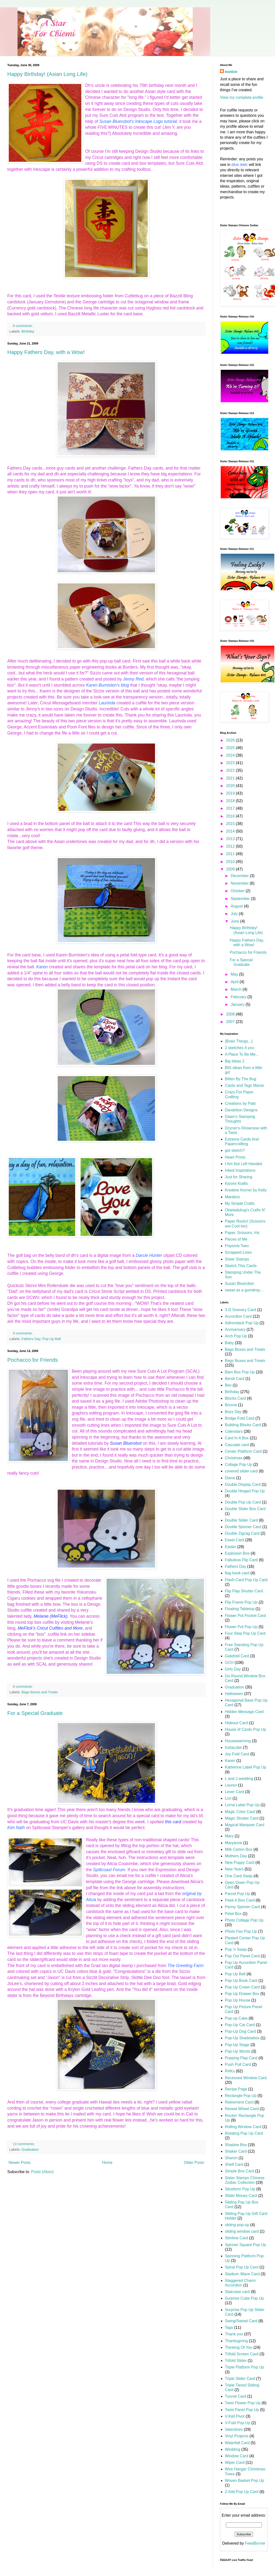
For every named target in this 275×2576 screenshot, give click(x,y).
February (239, 997)
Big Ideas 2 (234, 1061)
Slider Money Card (241, 2196)
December (240, 876)
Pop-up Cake (236, 2018)
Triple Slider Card (240, 2378)
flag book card (237, 1573)
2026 (231, 740)
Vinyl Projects (236, 2436)
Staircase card (237, 2292)
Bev (228, 1385)
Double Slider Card (241, 1520)
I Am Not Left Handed (243, 1164)
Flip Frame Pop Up (241, 1602)
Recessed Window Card (246, 2078)
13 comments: (24, 2144)
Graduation (30, 2149)
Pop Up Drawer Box (242, 1994)
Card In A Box (237, 1438)
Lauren (231, 1785)
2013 (231, 839)
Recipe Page (236, 2089)
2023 (231, 763)
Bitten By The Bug (240, 1079)
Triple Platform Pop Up (244, 2367)
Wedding (232, 2449)
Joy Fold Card (237, 1754)
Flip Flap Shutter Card (244, 1591)
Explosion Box (237, 1553)
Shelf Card (234, 2164)
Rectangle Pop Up (241, 2096)
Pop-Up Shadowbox (242, 2038)
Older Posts (194, 2162)
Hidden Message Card (244, 1712)
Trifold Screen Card (241, 2354)
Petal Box (233, 1914)
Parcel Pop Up (237, 1894)
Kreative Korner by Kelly (246, 1190)
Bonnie (231, 1405)
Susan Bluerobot (239, 1283)
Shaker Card (236, 2151)
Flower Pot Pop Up (241, 1627)
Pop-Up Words (237, 2051)
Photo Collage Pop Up (244, 1920)
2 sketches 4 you (239, 1048)
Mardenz (232, 1197)
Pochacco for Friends (32, 1360)
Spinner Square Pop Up (245, 2245)
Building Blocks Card (243, 1425)
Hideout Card (236, 1723)
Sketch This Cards (241, 1266)
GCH (229, 1662)
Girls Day (233, 1669)
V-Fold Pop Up (237, 2423)
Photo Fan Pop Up (241, 1931)
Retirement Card (239, 2102)
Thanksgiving (236, 2341)
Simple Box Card (239, 2171)
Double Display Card (243, 1484)
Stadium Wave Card (242, 2274)
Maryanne (233, 1843)
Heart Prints (235, 1157)
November (240, 883)
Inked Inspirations (240, 1170)
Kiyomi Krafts (236, 1183)
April (235, 982)
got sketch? (235, 1150)
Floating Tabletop (240, 1609)
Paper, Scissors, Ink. (242, 1233)
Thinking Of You (238, 2347)
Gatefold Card (237, 1656)
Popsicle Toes (237, 1246)
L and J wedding (239, 1779)
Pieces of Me (236, 1239)
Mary (229, 1836)
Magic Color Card (240, 1812)
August (237, 906)
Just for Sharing (238, 1177)
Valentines (234, 2429)
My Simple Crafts (240, 1203)
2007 (231, 1022)
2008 (231, 1014)
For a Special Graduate (35, 1713)
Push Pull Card (238, 2064)
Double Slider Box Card (245, 1509)
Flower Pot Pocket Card (245, 1616)
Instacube (233, 1747)
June (235, 921)
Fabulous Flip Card (241, 1560)
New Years (234, 1869)
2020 (231, 786)
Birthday (27, 331)
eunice (231, 72)
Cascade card (237, 1445)
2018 (231, 801)
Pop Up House (237, 2000)
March (237, 989)
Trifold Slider (236, 2360)
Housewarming (238, 1741)
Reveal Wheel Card (242, 2109)
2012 (231, 846)
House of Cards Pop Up (245, 1729)
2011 (231, 854)
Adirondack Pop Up (241, 1323)
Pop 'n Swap (236, 1949)
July (235, 914)
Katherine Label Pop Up (245, 1767)
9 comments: (23, 1333)
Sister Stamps (237, 1259)
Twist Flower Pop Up (243, 2403)
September (241, 899)
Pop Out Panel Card (242, 1956)
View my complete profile (241, 97)
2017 (231, 808)
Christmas (233, 1458)
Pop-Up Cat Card (240, 2025)
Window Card (236, 2456)
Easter (230, 1547)
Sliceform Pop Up (240, 2189)
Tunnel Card (235, 2396)
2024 (231, 755)
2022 (231, 770)
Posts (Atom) (42, 2172)
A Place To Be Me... (242, 1054)
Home (107, 2162)
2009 (231, 869)
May (235, 974)
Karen (230, 1761)
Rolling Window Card (243, 2127)
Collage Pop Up (238, 1464)
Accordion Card (238, 1316)
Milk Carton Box (238, 1849)
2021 (231, 778)
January (238, 1004)
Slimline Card (236, 2238)
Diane (230, 1478)
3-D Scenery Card (240, 1310)
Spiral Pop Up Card (241, 2267)
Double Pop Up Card (243, 1502)
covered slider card (241, 1471)
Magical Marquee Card (244, 1825)
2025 (231, 748)
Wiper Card (235, 2462)
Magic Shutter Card (241, 1818)
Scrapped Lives (238, 1252)
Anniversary (235, 1329)
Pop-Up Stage (237, 2045)
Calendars (234, 1431)
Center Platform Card (243, 1451)
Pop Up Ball (51, 1339)
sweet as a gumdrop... (244, 1290)
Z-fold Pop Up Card (241, 2492)
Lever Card (234, 1792)
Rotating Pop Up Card (244, 2133)
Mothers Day (236, 1856)
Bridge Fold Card (239, 1418)
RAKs (230, 2071)
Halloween (234, 1694)
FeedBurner (255, 2543)
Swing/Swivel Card (241, 2321)
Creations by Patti (240, 1103)
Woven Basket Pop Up (244, 2480)
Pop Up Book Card (241, 1980)
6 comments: (23, 326)
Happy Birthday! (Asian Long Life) (47, 74)
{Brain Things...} (239, 1041)
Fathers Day (30, 1339)
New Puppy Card (239, 1862)
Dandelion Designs (241, 1110)
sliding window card (242, 2231)
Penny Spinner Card (242, 1907)
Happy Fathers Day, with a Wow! (46, 352)
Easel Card (234, 1540)
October (238, 891)
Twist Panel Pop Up (242, 2410)
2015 (231, 824)
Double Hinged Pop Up (245, 1491)
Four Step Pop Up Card (245, 1633)
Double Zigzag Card (242, 1533)
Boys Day (233, 1412)
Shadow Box (236, 2145)
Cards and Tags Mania (244, 1085)
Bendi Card (234, 1379)
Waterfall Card (237, 2443)
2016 (231, 816)
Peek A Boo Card (240, 1900)
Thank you (234, 2334)
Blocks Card (235, 1398)
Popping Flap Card (241, 2058)
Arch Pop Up (236, 1336)
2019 (231, 793)
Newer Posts (20, 2162)
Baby (229, 1343)
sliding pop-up (237, 2225)
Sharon (231, 2158)
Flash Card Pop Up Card (246, 1580)
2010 (231, 862)
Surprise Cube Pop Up (244, 2298)
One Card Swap (239, 1876)
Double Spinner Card (243, 1527)
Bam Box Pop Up (240, 1372)
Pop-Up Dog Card (240, 2031)
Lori (228, 1798)
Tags (229, 2327)
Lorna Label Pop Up (242, 1805)
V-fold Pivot (235, 2416)
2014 (231, 831)
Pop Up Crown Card (242, 1987)
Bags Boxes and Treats (39, 1692)
